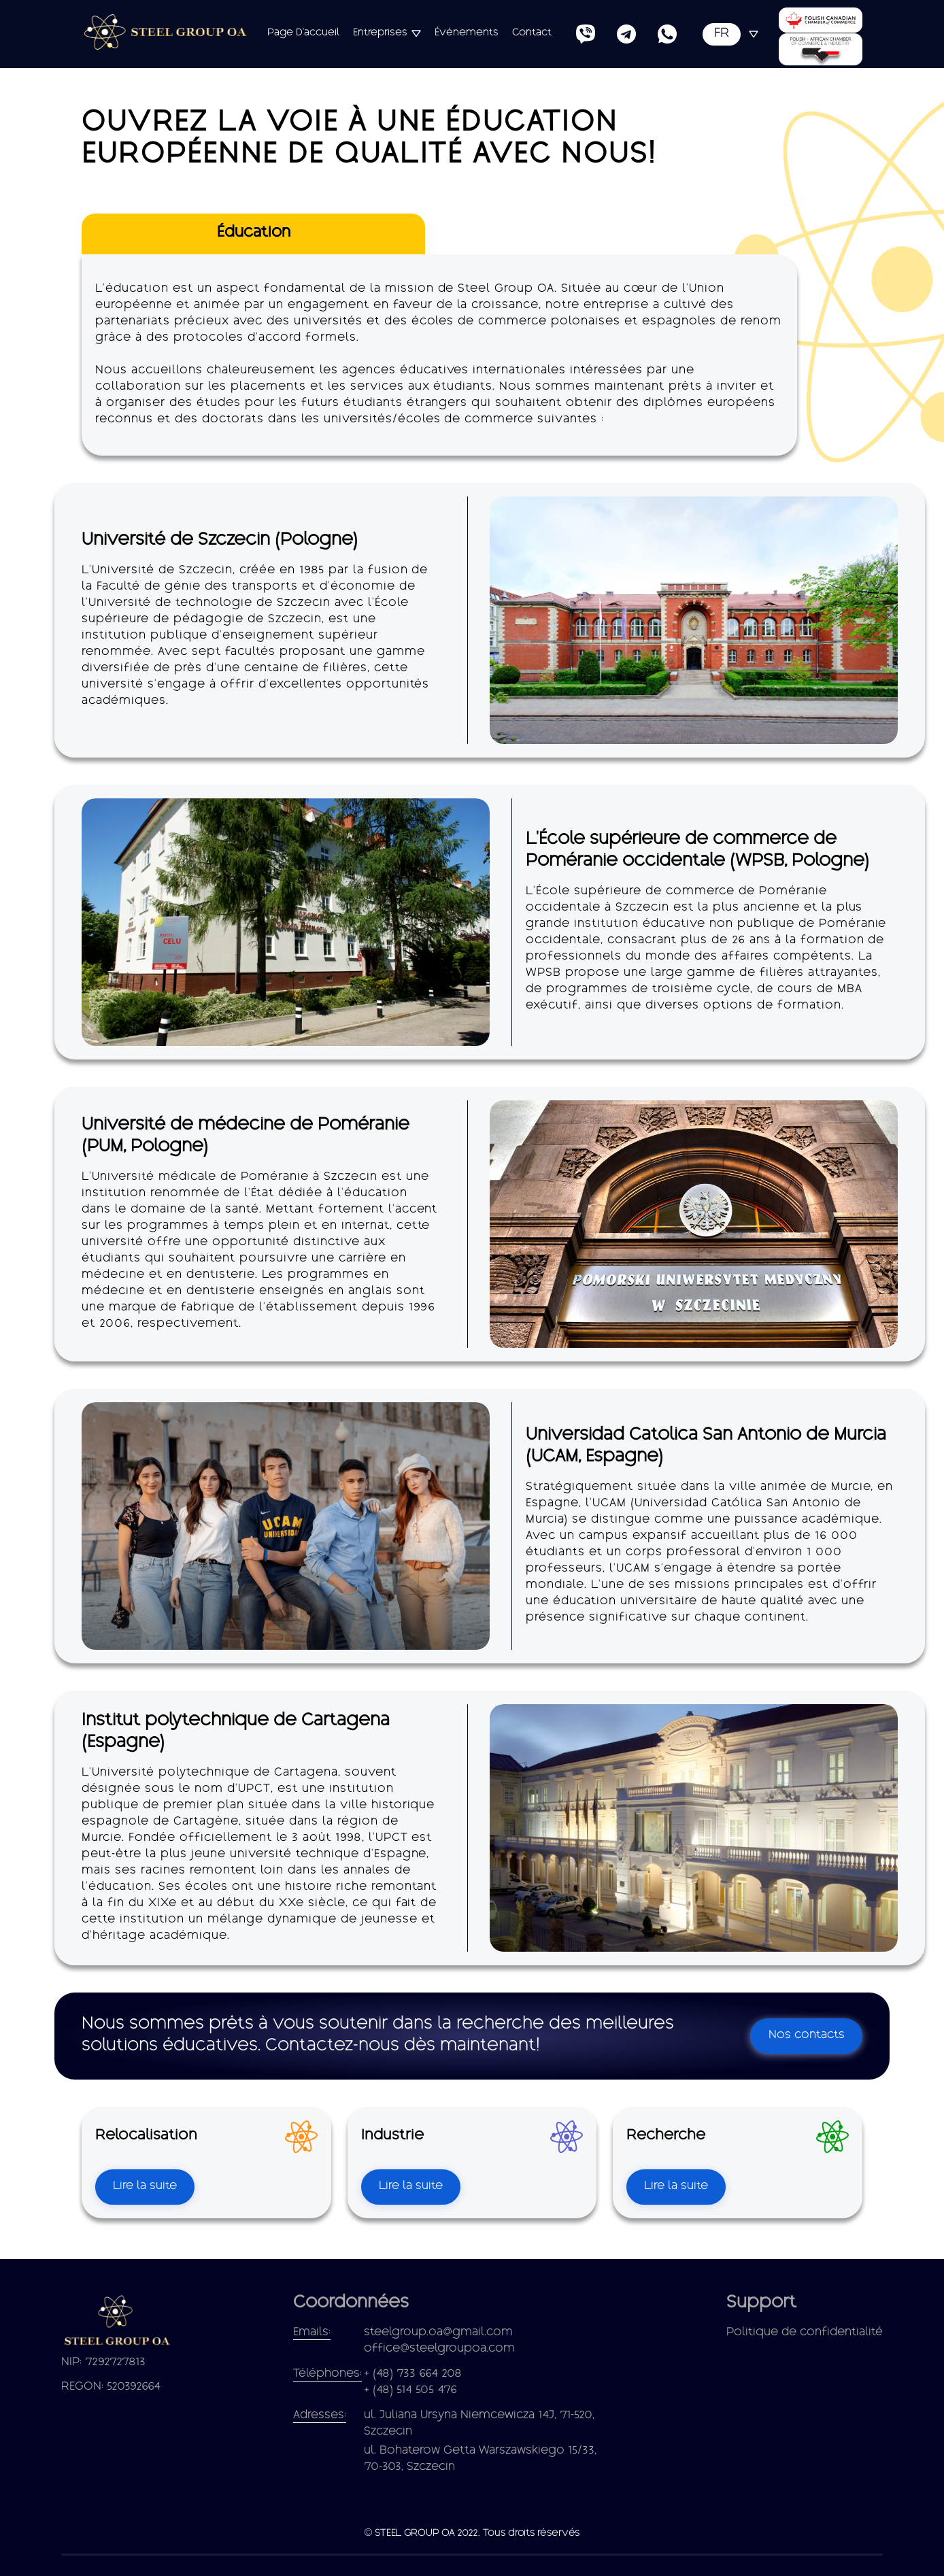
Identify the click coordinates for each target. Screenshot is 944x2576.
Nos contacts (807, 2035)
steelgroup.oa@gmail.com (438, 2332)
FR (721, 34)
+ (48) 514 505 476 (410, 2390)
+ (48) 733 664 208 (413, 2374)
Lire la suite (145, 2186)
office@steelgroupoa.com (439, 2349)
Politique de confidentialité (804, 2332)
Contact (532, 33)
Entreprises (380, 33)
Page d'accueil (303, 33)
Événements (467, 33)
